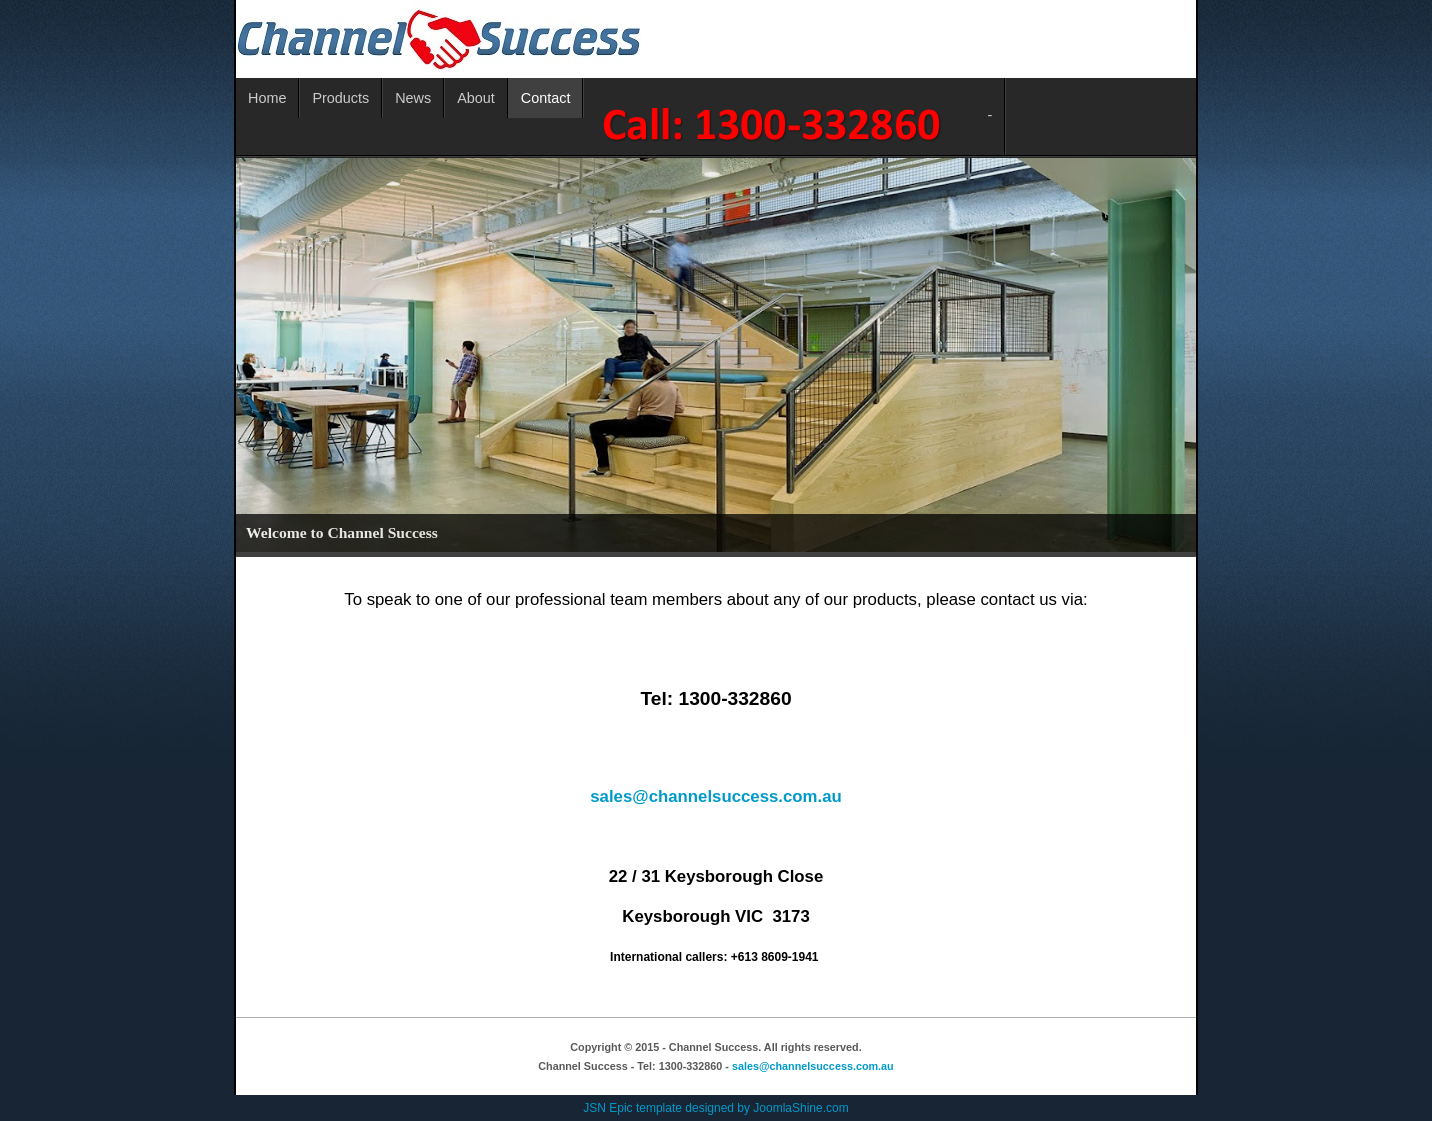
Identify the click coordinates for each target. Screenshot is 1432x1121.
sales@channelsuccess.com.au (715, 796)
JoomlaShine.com (800, 1108)
